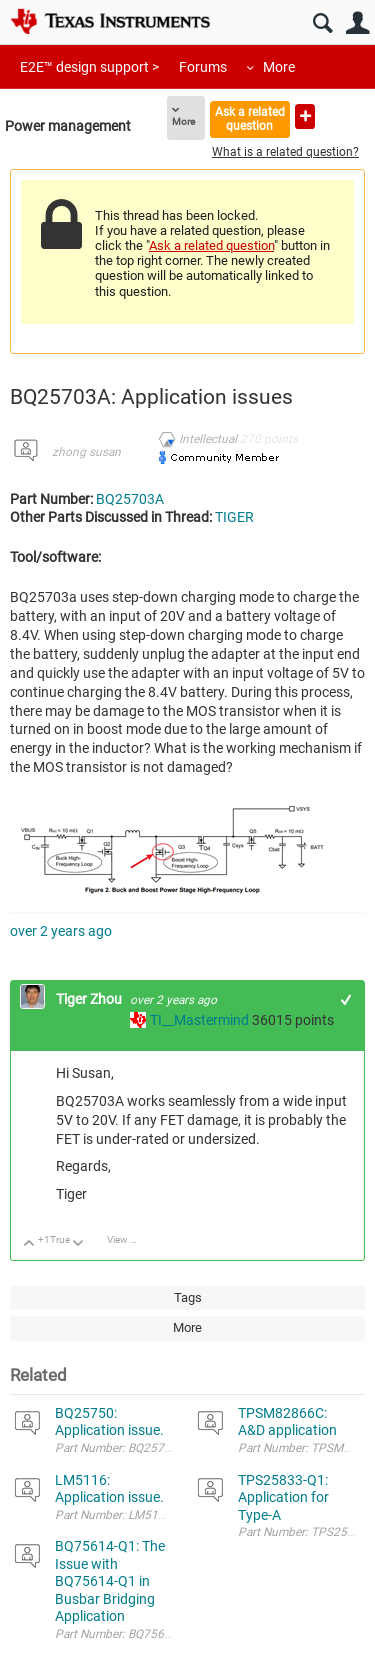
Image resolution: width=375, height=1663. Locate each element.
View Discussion (129, 1239)
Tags (188, 1297)
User (357, 23)
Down (78, 1244)
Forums (203, 67)
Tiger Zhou (90, 999)
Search (322, 23)
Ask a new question (305, 116)
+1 (346, 999)
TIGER (234, 517)
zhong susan (86, 452)
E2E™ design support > (89, 67)
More (279, 67)
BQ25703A (130, 499)
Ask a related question (250, 118)
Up (29, 1244)
